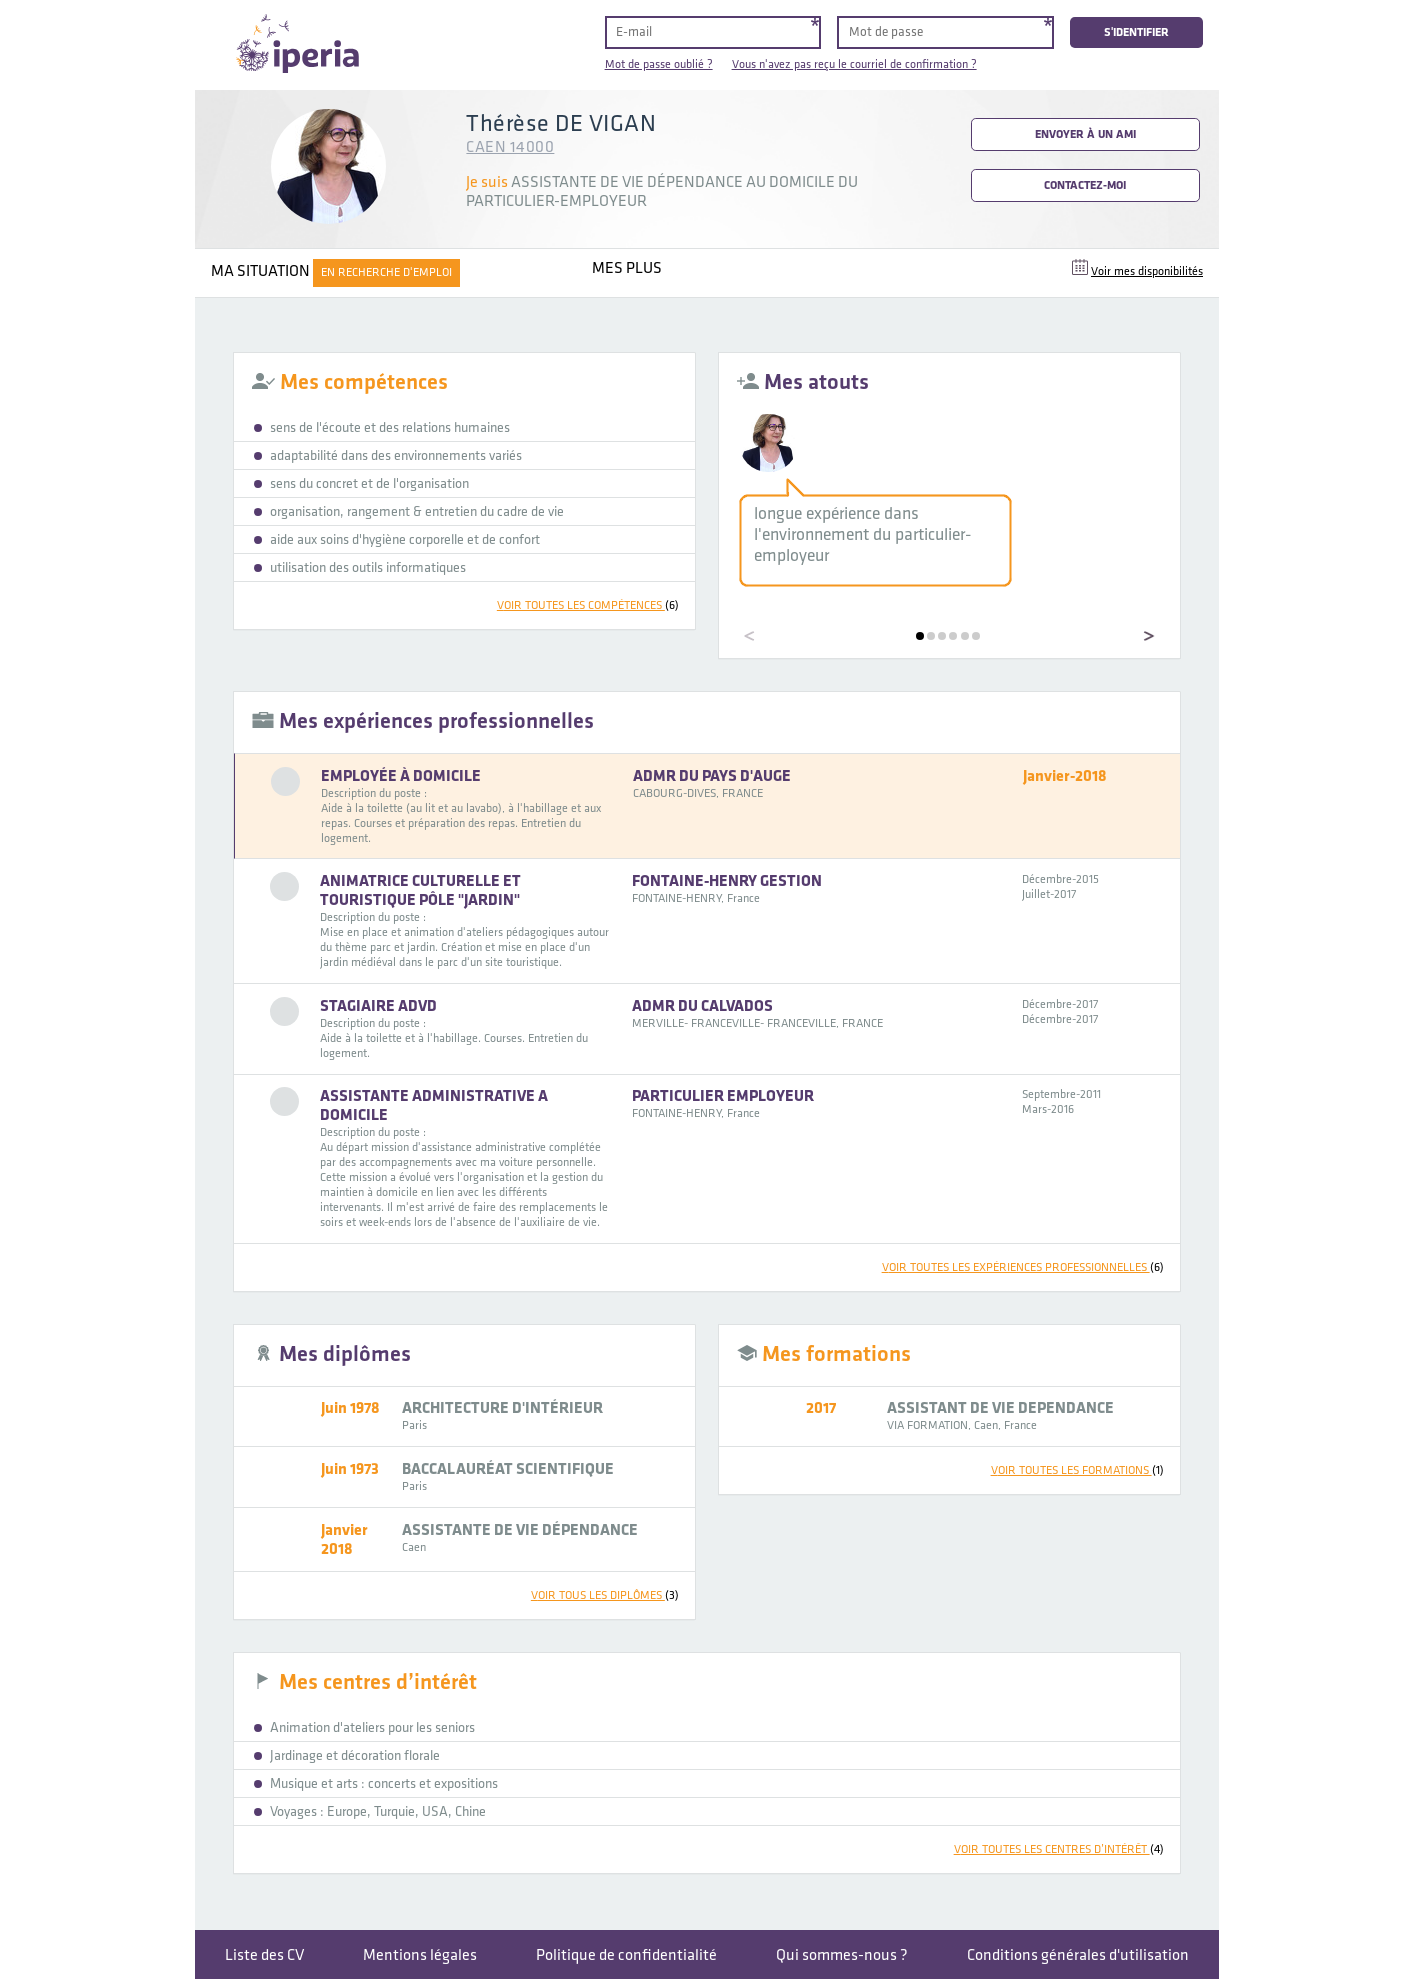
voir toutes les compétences (588, 605)
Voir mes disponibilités (1147, 271)
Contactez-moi (1085, 185)
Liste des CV (264, 1955)
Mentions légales (420, 1955)
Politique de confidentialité (626, 1955)
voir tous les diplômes (605, 1595)
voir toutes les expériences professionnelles (1023, 1267)
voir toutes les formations (1077, 1470)
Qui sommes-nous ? (842, 1955)
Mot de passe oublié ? (659, 64)
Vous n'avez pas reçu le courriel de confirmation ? (854, 64)
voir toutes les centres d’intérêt (1059, 1849)
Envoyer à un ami (1085, 134)
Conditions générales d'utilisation (1078, 1955)
